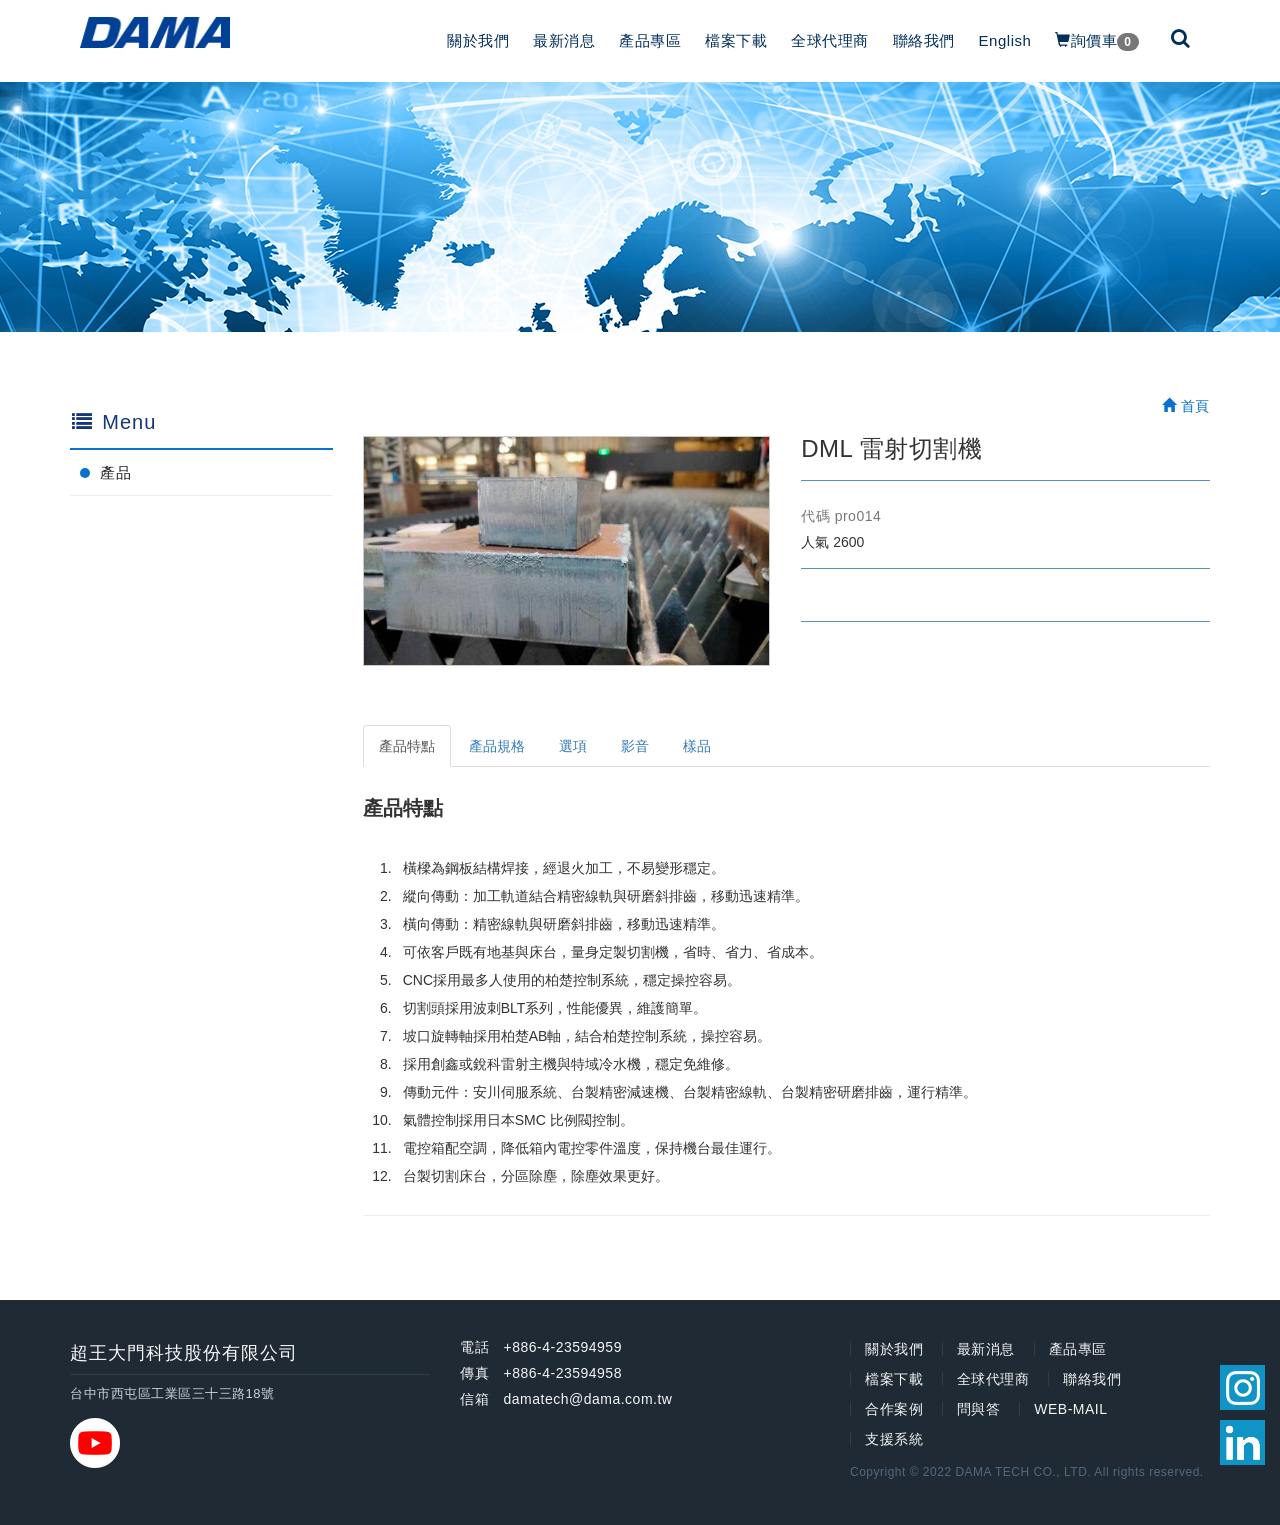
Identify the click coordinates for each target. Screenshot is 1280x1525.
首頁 (1186, 406)
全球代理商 (830, 40)
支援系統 (894, 1439)
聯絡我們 (924, 40)
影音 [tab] (635, 746)
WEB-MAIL (1070, 1409)
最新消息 (564, 40)
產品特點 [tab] (407, 746)
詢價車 (1096, 41)
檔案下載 (736, 40)
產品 (115, 472)
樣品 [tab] (697, 746)
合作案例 (894, 1409)
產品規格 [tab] (497, 746)
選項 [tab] (573, 746)
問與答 (979, 1409)
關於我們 (478, 40)
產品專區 (650, 40)
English (1005, 40)
